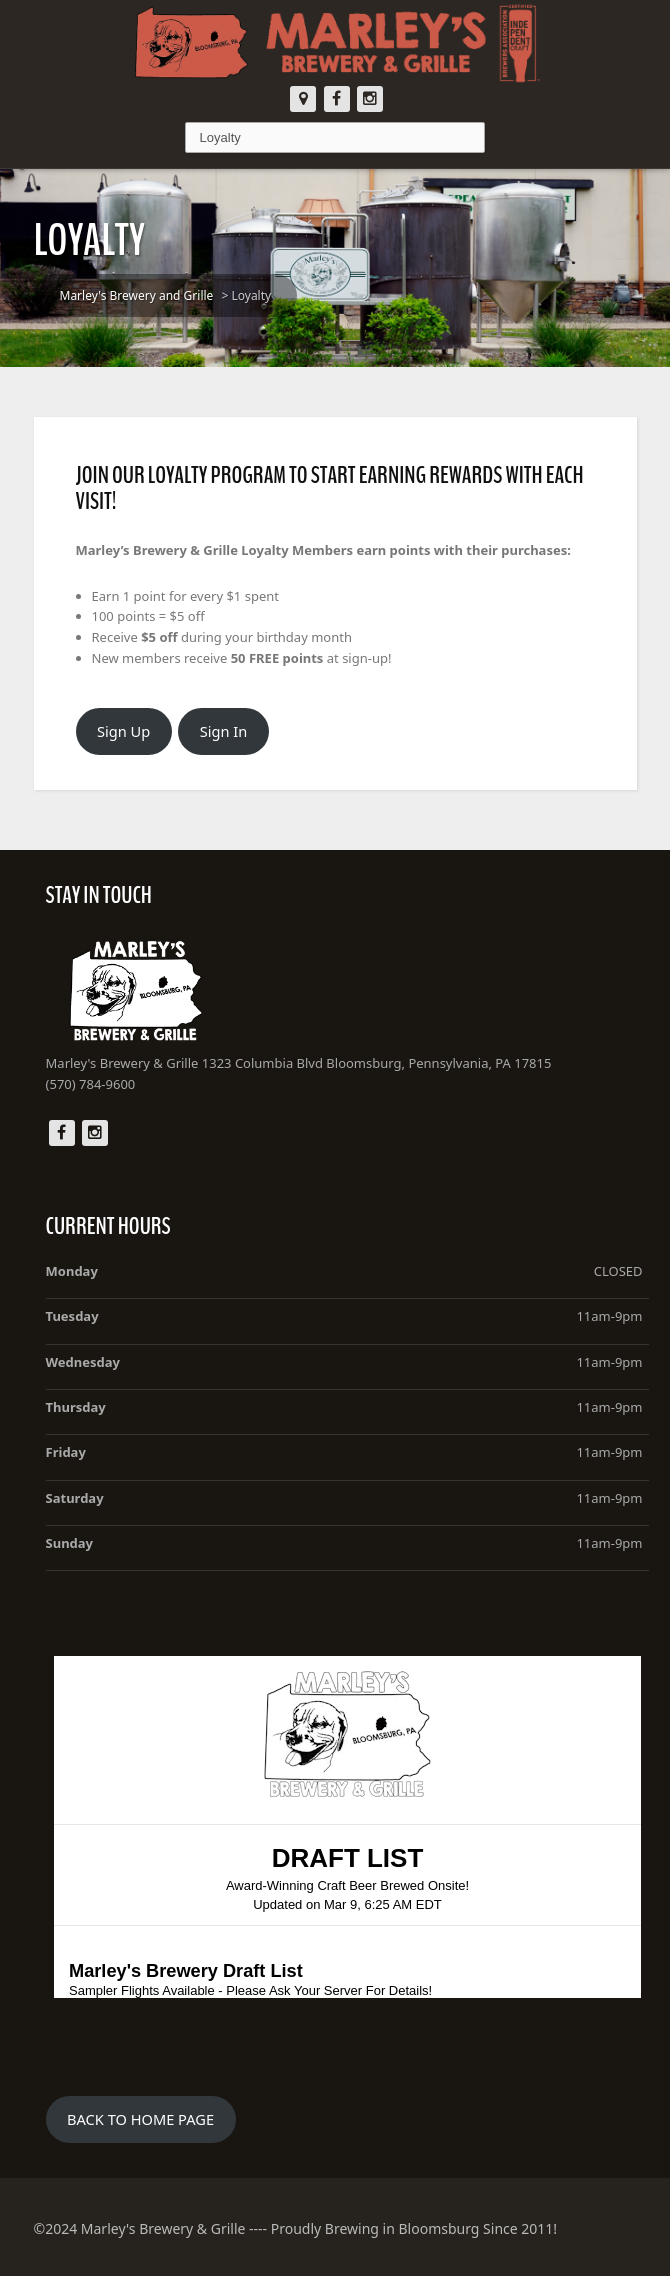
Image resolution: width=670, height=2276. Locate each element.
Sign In (224, 731)
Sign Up (123, 731)
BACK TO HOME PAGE (140, 2119)
